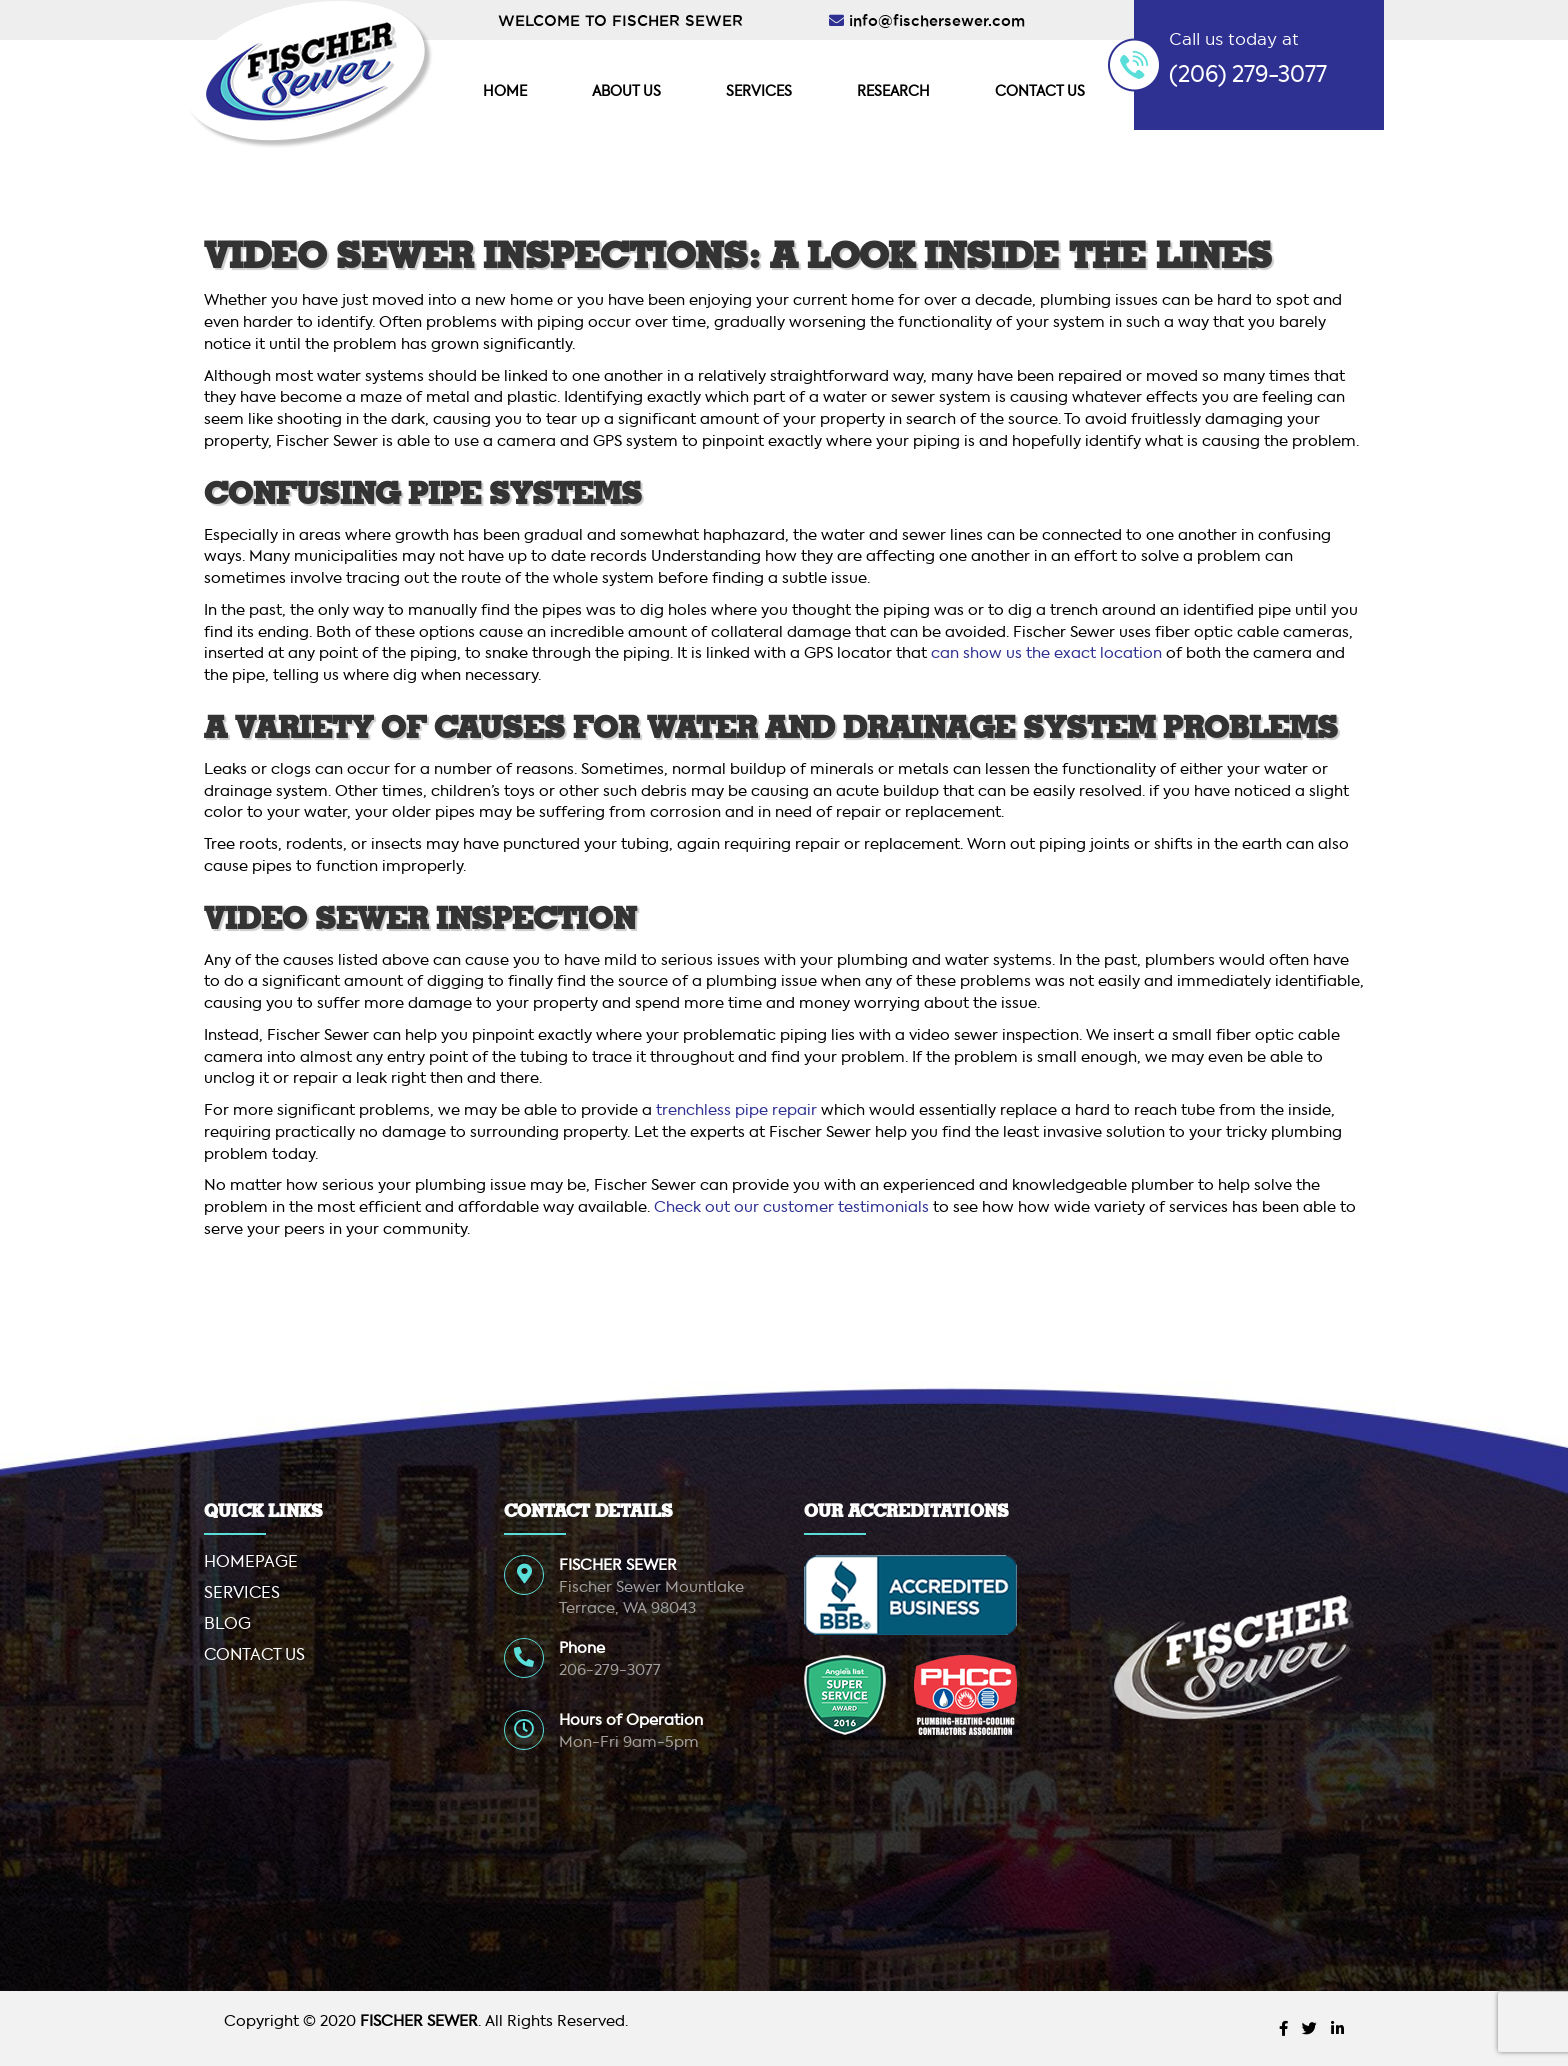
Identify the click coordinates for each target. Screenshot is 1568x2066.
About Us (626, 92)
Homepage (251, 1563)
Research (893, 92)
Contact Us (1040, 92)
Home (505, 92)
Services (759, 92)
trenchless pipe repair (738, 1110)
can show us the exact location (1046, 653)
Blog (227, 1625)
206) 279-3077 (1252, 76)
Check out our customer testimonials (791, 1207)
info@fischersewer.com (937, 20)
